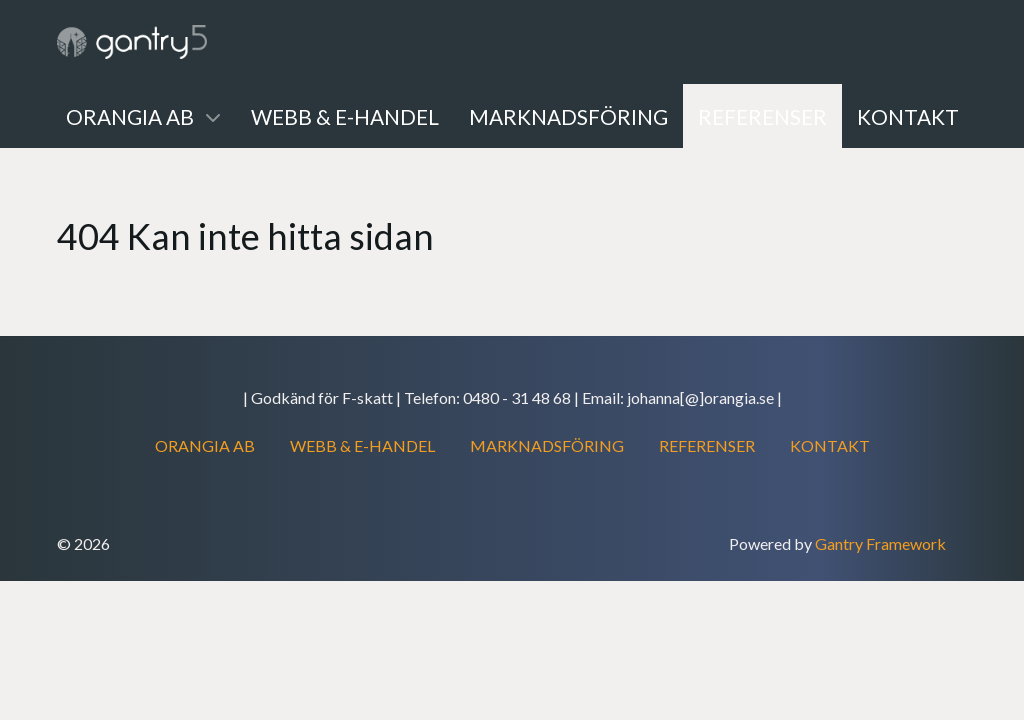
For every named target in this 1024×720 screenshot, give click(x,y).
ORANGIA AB (205, 445)
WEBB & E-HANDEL (362, 445)
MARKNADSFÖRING (547, 445)
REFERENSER (707, 445)
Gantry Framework (880, 543)
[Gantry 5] (132, 42)
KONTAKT (830, 445)
